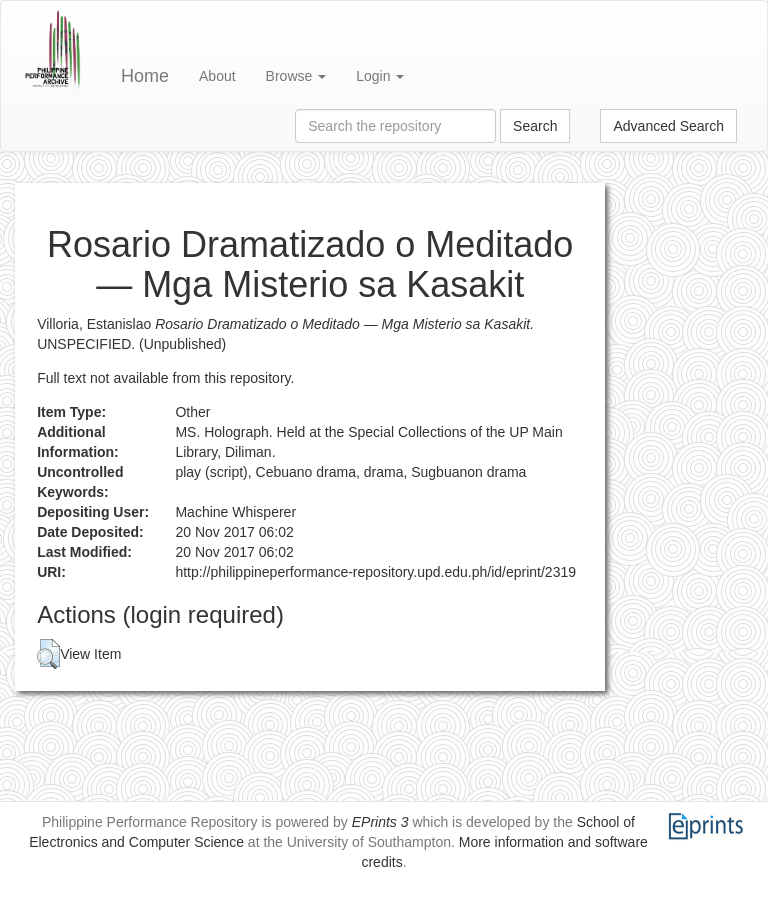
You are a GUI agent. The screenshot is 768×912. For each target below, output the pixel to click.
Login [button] (380, 76)
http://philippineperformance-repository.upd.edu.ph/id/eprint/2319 (375, 572)
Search (535, 126)
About (217, 76)
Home (145, 76)
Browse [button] (296, 76)
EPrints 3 (380, 822)
